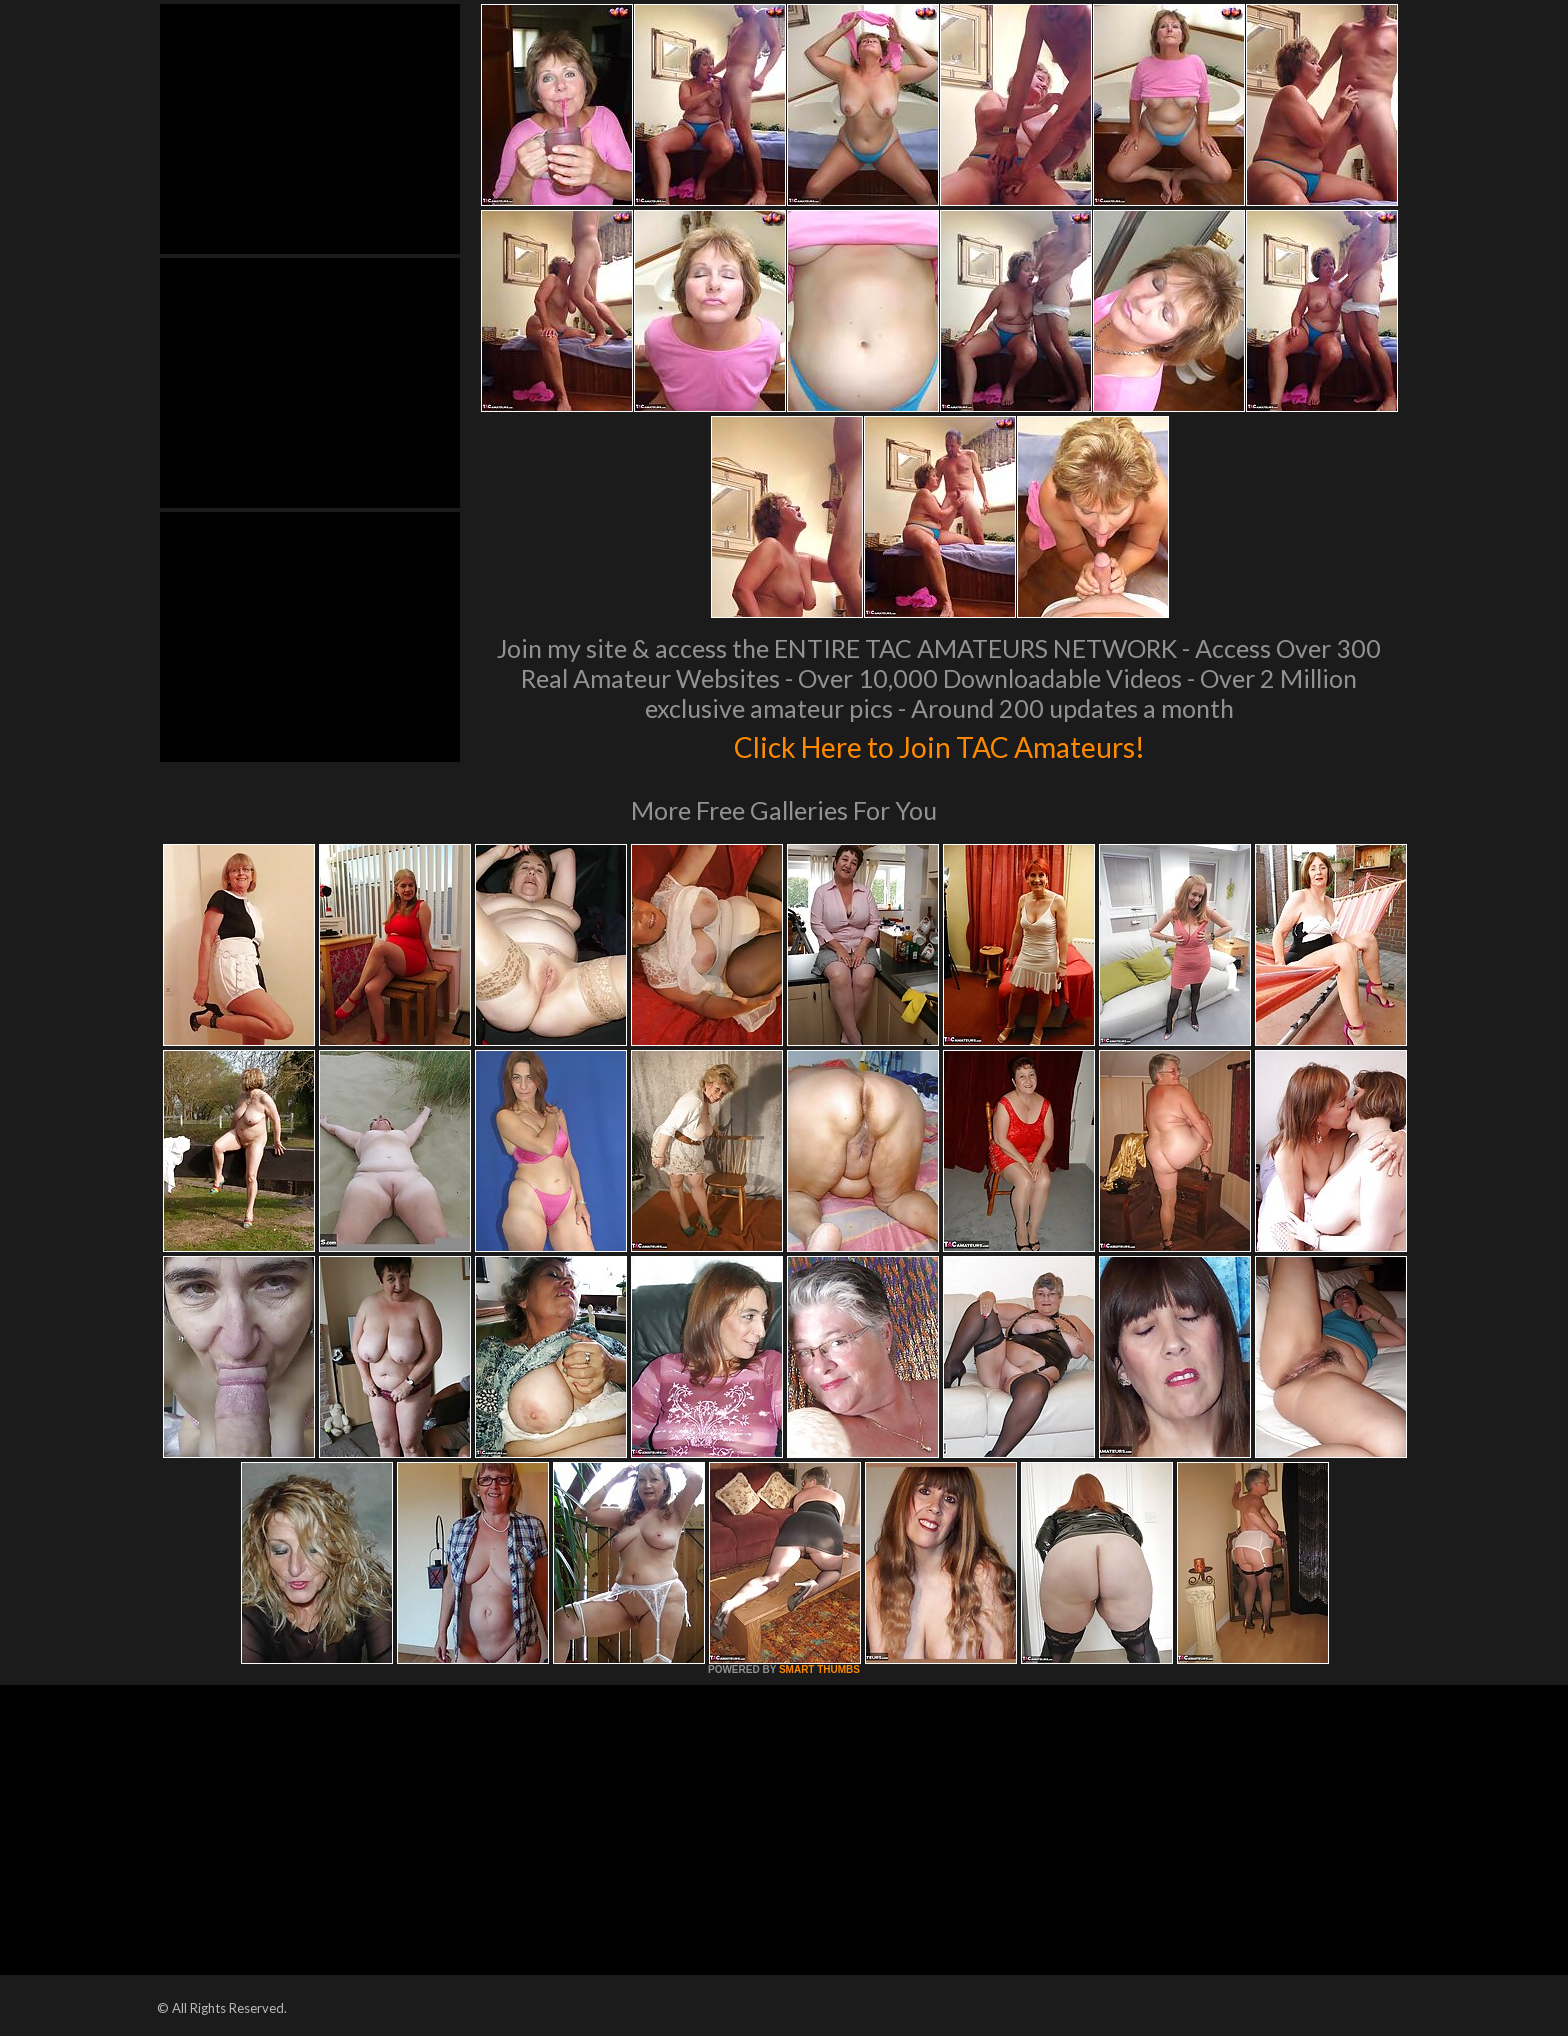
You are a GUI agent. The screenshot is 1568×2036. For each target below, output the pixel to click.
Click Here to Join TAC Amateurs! (939, 744)
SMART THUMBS (819, 1669)
